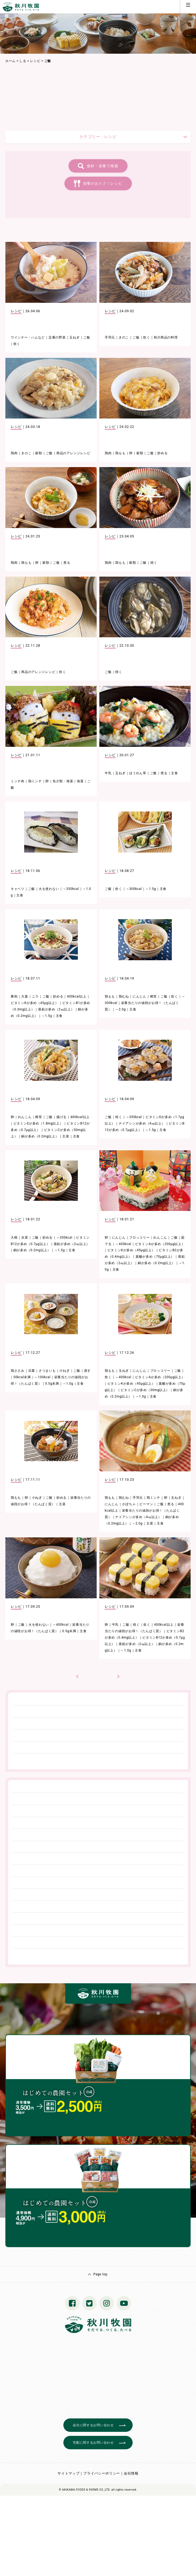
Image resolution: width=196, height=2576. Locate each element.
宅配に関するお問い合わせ (93, 2442)
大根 (14, 1237)
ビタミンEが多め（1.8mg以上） (38, 1123)
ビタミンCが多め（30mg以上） (145, 1390)
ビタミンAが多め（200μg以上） (160, 1244)
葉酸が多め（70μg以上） (155, 1256)
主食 (174, 773)
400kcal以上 (76, 996)
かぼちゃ (129, 1504)
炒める (162, 453)
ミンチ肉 (17, 781)
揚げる (61, 1117)
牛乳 (108, 773)
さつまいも (47, 1371)
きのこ (124, 337)
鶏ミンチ (35, 781)
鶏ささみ (17, 1371)
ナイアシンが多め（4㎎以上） (142, 1123)
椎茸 (153, 996)
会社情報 (131, 2473)
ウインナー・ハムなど (28, 337)
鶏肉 (14, 453)
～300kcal (134, 889)
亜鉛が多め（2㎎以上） (56, 1009)
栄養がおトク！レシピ (102, 183)
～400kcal (123, 1244)
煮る (66, 563)
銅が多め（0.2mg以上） (40, 1136)
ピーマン (146, 1504)
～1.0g (68, 1383)
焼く (153, 563)
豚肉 (14, 996)
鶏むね (124, 996)
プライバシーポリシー (101, 2473)
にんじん (139, 996)
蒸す (87, 1371)
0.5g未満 (52, 1383)
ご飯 (86, 337)
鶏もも (120, 453)
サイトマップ (68, 2473)
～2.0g (120, 1009)
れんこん (25, 1117)
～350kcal (71, 889)
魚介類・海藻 (63, 781)
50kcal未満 (22, 1377)
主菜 (65, 1136)
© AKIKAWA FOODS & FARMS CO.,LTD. (85, 2489)
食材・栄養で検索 (102, 166)
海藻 (80, 781)
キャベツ (17, 889)
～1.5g (151, 889)
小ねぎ (64, 1371)
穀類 (38, 453)
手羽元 (110, 337)
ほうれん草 (137, 773)
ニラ (35, 996)
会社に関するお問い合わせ (93, 2425)
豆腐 (31, 1371)
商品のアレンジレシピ (73, 453)
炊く (16, 344)
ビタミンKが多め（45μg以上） (35, 1003)
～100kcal (42, 1377)
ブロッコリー (139, 1237)
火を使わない (49, 889)
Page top (100, 2274)
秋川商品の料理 (166, 337)
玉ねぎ (74, 337)
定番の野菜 (57, 337)
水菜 (24, 1237)
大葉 (24, 996)
